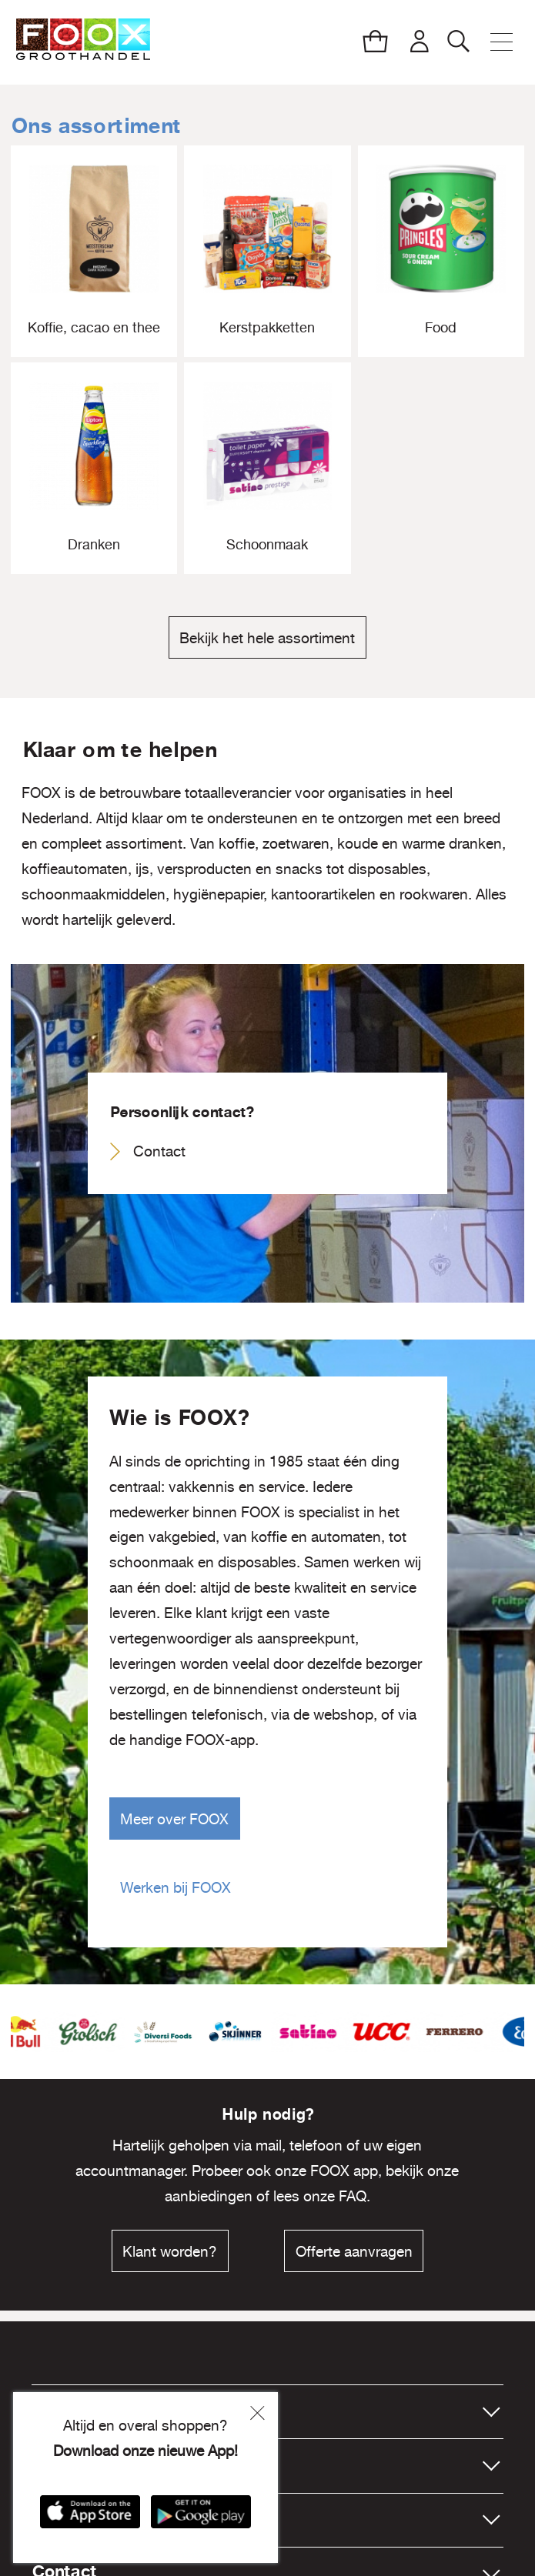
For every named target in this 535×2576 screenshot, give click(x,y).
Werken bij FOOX (175, 1887)
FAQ (352, 2195)
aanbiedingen (208, 2195)
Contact (159, 1151)
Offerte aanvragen (354, 2251)
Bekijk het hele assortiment (267, 637)
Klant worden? (169, 2251)
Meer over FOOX (174, 1818)
